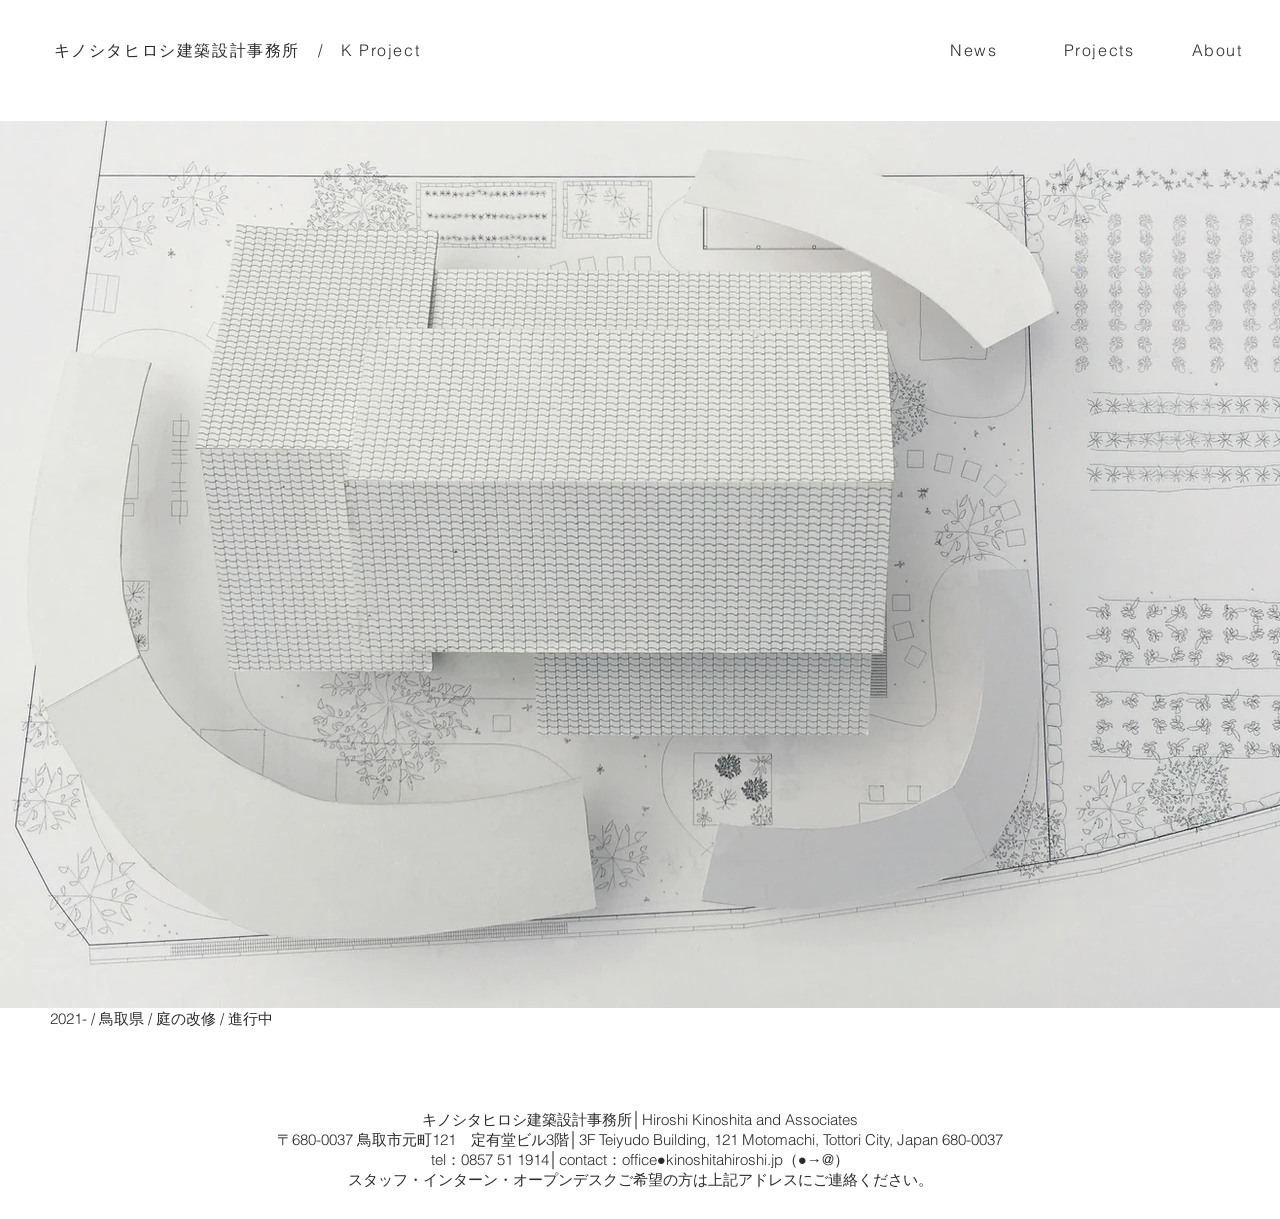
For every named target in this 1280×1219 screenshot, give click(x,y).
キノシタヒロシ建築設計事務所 (177, 50)
